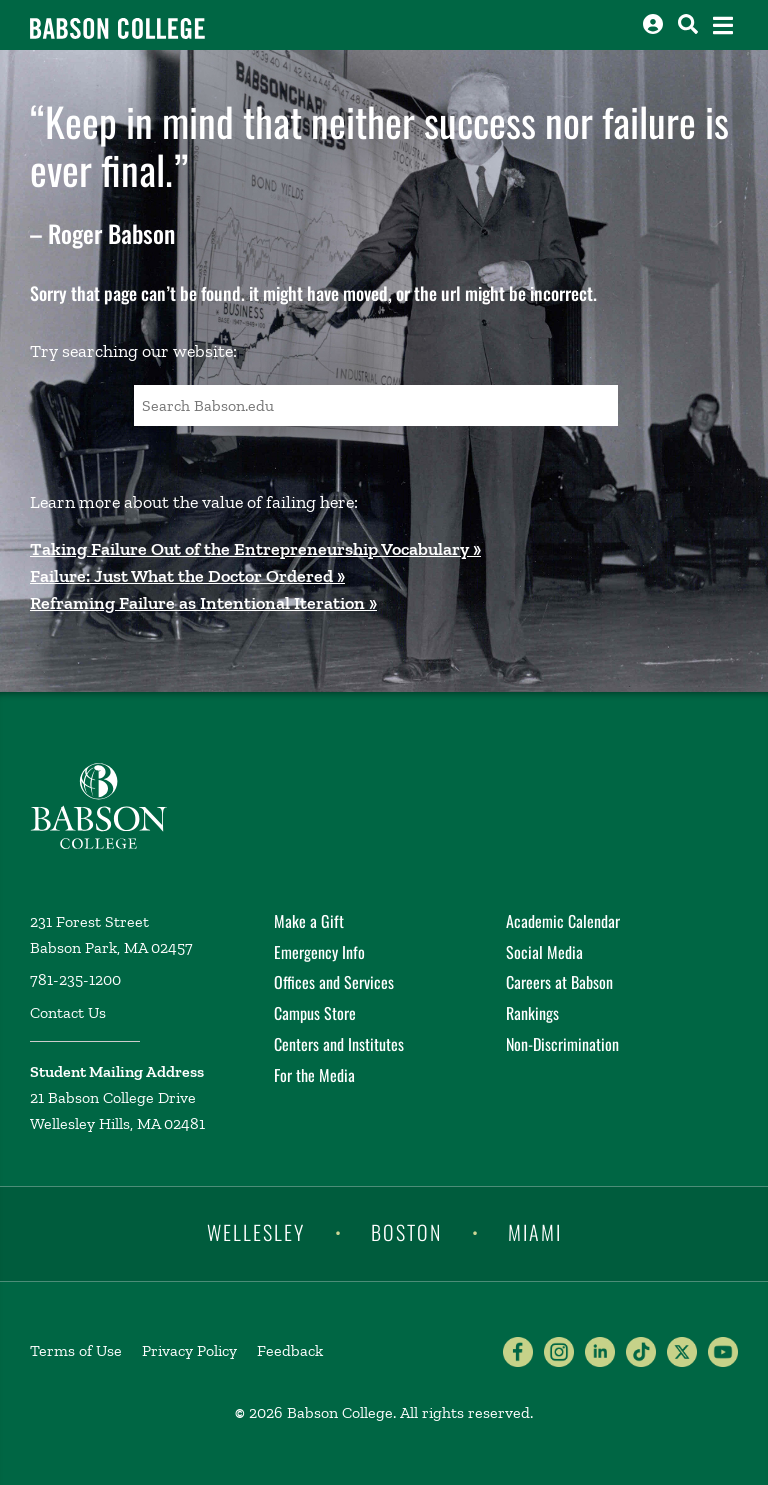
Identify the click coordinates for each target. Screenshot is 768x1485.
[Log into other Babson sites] (653, 24)
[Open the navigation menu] (723, 25)
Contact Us (68, 1012)
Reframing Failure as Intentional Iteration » (203, 603)
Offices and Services (334, 982)
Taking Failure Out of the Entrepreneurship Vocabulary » (255, 549)
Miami (535, 1232)
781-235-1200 (75, 979)
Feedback (290, 1350)
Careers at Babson (559, 982)
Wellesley (256, 1232)
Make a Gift (309, 921)
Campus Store (315, 1013)
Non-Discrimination (562, 1044)
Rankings (532, 1013)
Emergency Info (319, 952)
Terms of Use (76, 1350)
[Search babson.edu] (688, 24)
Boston (406, 1232)
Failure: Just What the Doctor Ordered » (187, 576)
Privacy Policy (189, 1350)
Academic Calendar (563, 921)
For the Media (314, 1075)
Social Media (544, 952)
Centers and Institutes (339, 1044)
